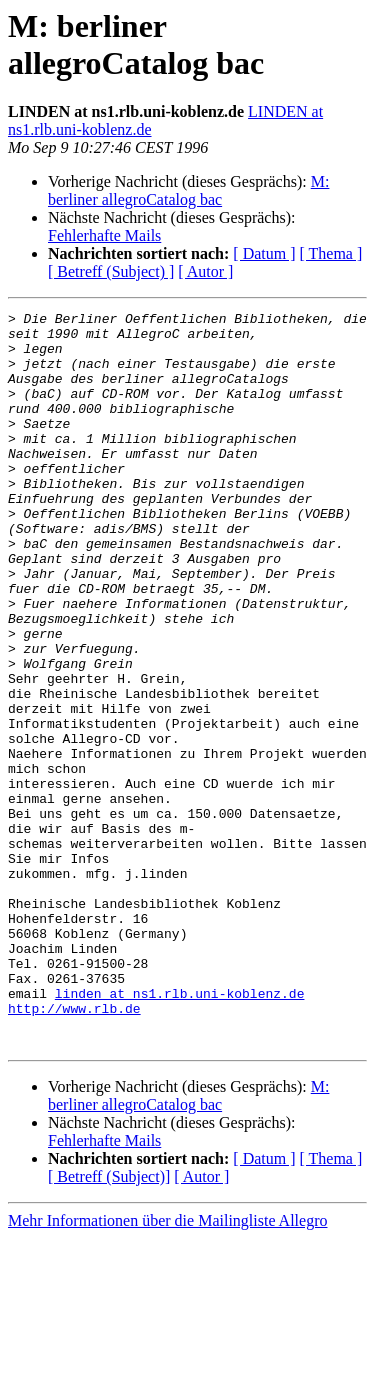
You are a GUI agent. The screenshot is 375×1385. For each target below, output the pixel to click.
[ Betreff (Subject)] (109, 1323)
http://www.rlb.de (74, 1149)
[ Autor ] (205, 271)
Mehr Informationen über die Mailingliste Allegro (167, 1367)
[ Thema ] (331, 253)
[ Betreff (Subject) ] (111, 271)
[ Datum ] (264, 253)
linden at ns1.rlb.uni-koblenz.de (180, 1131)
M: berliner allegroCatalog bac (188, 190)
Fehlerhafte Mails (104, 235)
